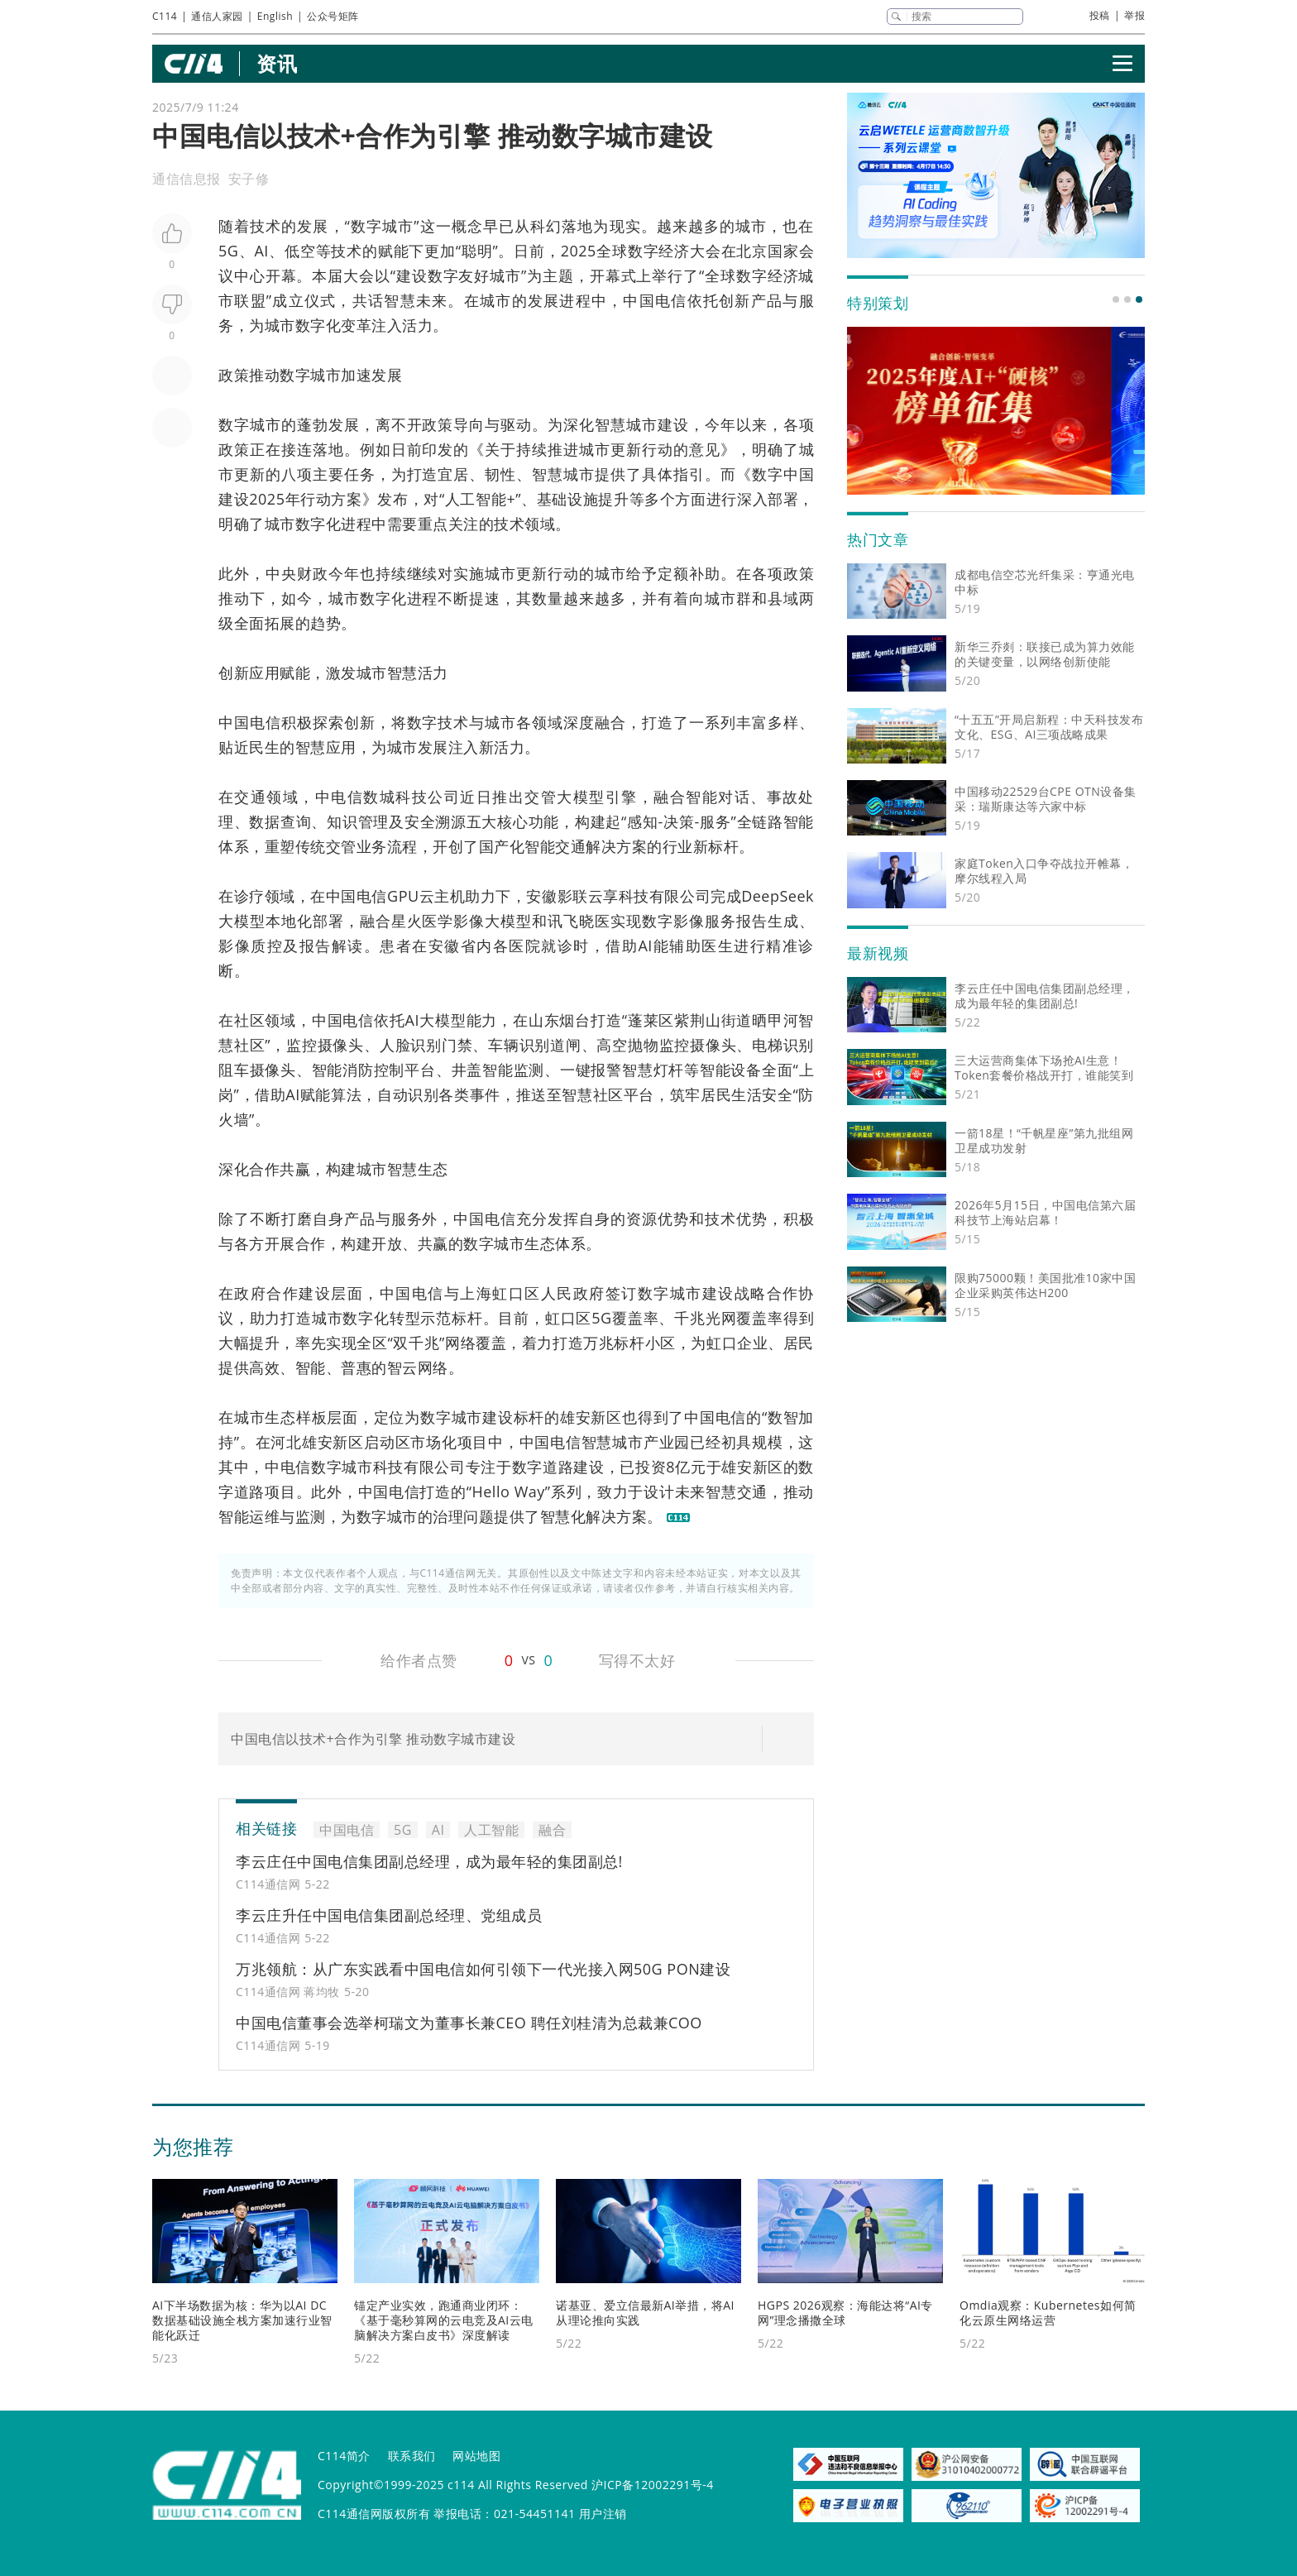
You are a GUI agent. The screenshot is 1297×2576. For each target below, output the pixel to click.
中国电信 (655, 300)
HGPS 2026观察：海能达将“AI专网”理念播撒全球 (845, 2312)
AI (261, 251)
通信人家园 (217, 16)
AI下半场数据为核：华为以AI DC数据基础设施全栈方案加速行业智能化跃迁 (242, 2320)
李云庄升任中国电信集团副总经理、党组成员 (389, 1915)
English (275, 16)
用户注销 (603, 2513)
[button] (1116, 299)
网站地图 (476, 2455)
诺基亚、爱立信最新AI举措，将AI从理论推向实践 (645, 2312)
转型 (405, 1318)
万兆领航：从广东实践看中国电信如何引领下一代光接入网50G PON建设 (483, 1969)
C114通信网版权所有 (374, 2513)
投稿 (1099, 15)
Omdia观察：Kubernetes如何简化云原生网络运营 (1048, 2312)
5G (228, 251)
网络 (460, 1343)
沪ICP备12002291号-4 (652, 2484)
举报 (1134, 15)
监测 (529, 1070)
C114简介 (344, 2455)
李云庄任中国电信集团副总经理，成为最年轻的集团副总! (429, 1861)
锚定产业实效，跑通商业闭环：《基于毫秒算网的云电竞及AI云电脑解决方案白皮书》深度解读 (444, 2320)
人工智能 (476, 499)
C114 (164, 16)
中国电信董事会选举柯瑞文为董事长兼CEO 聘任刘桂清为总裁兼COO (469, 2023)
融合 (610, 722)
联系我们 (412, 2455)
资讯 (276, 63)
